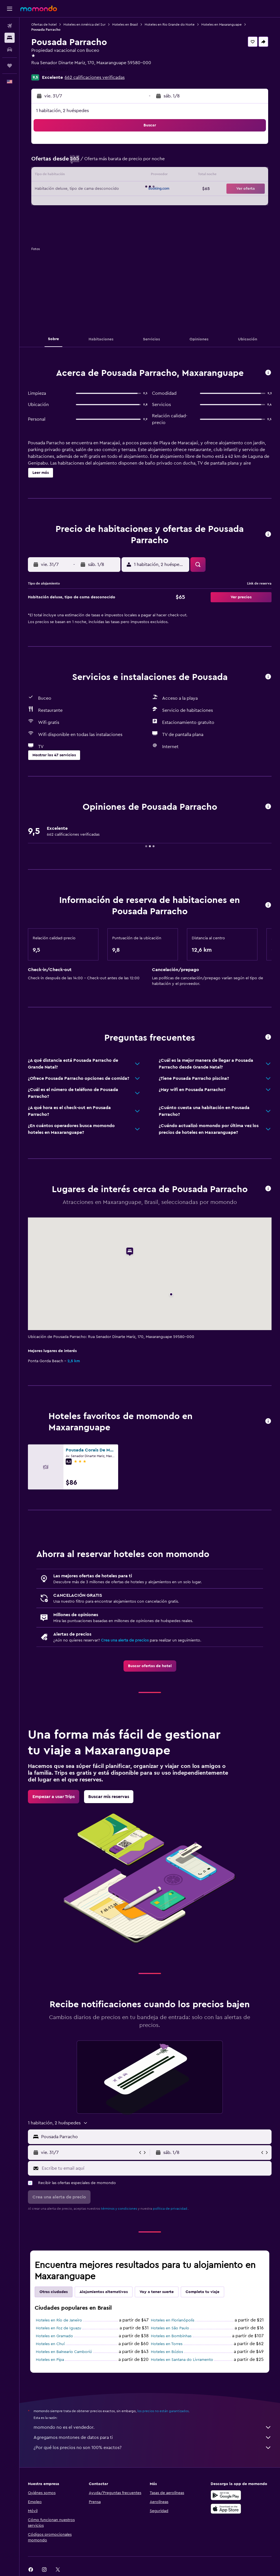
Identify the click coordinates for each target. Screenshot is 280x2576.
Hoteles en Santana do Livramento (182, 2360)
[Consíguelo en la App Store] (226, 2509)
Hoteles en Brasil (125, 24)
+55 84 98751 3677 (50, 69)
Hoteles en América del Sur (84, 24)
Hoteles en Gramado (54, 2336)
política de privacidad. (170, 2208)
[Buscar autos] (9, 49)
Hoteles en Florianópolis (172, 2320)
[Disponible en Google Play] (226, 2495)
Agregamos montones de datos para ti (153, 2437)
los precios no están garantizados (163, 2411)
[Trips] (9, 65)
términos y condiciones (119, 2208)
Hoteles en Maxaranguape (221, 24)
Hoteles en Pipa (50, 2360)
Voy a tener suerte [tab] (157, 2292)
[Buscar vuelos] (9, 26)
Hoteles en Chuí (50, 2344)
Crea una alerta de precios (125, 1640)
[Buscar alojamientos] (9, 37)
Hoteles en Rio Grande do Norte (170, 24)
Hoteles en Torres (166, 2344)
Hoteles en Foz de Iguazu (58, 2328)
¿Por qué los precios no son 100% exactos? (153, 2447)
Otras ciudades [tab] (53, 2292)
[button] (9, 9)
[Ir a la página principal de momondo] (38, 8)
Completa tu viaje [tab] (202, 2292)
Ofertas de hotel (44, 24)
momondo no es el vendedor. (153, 2427)
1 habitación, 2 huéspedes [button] (62, 110)
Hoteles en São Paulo (170, 2328)
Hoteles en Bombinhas (171, 2336)
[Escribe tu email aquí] (155, 2168)
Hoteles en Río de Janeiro (59, 2320)
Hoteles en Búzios (167, 2352)
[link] (150, 1666)
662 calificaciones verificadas (95, 77)
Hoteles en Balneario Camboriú (64, 2352)
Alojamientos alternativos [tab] (104, 2292)
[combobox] (155, 2137)
